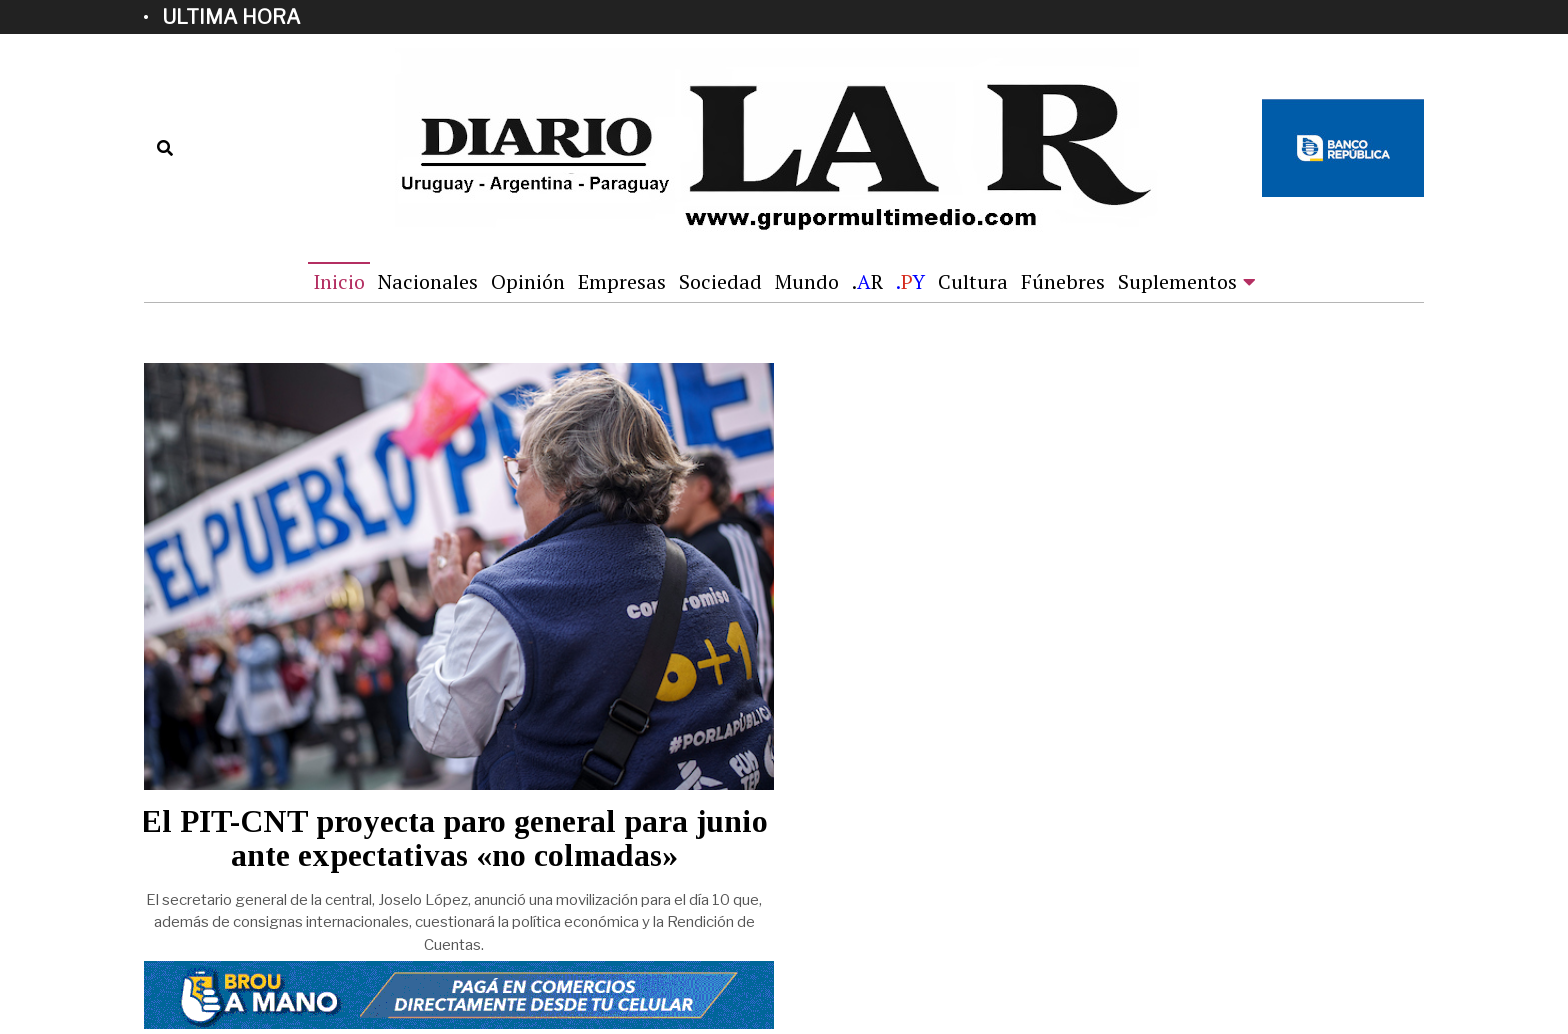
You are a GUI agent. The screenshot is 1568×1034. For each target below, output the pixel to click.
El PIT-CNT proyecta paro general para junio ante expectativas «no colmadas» (454, 839)
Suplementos (1177, 281)
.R (867, 281)
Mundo (807, 281)
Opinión (528, 281)
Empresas (622, 281)
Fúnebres (1063, 281)
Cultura (973, 281)
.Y (910, 281)
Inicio (339, 281)
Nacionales (428, 281)
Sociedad (720, 281)
